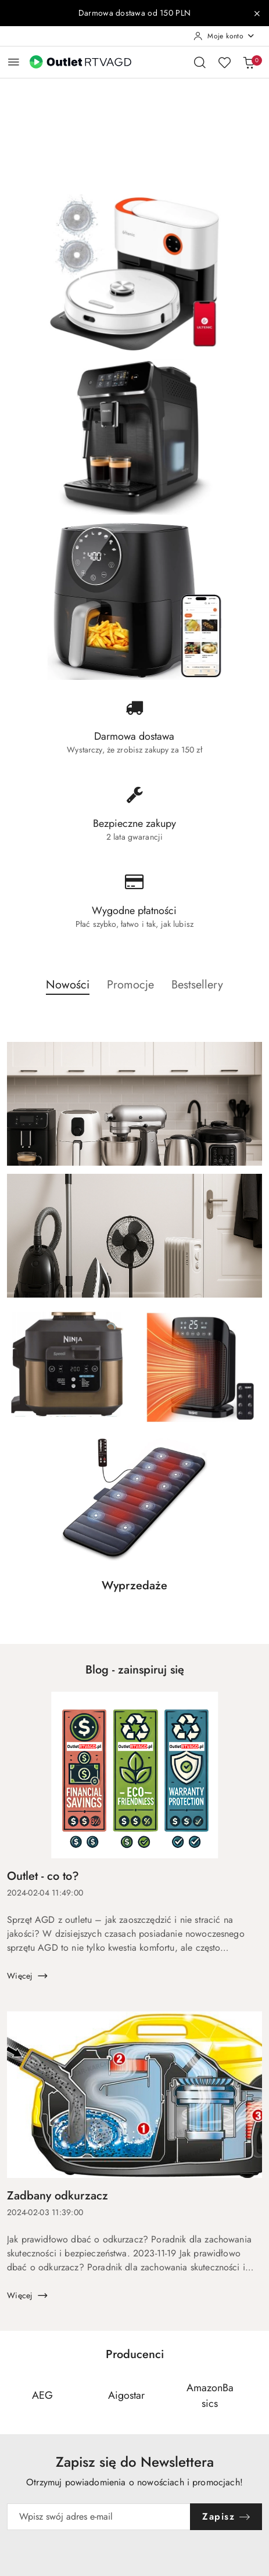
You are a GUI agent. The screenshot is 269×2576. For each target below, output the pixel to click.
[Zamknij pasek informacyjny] (257, 13)
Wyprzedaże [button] (134, 1585)
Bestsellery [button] (197, 984)
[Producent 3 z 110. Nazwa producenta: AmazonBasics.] (210, 2395)
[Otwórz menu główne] (13, 62)
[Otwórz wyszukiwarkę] (199, 62)
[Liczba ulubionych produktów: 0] (224, 62)
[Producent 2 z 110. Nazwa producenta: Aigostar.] (125, 2395)
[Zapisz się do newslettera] (99, 2516)
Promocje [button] (130, 984)
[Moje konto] (224, 36)
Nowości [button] (67, 984)
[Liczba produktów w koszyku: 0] (248, 62)
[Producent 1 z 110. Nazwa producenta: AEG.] (42, 2395)
